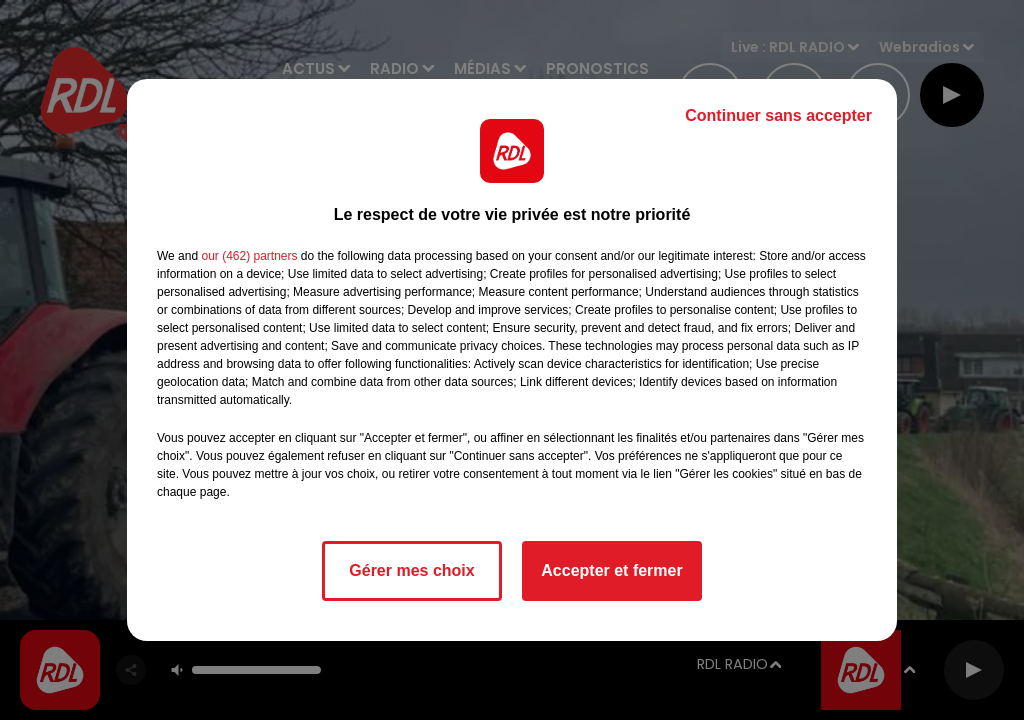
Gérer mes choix (411, 570)
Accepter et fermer (611, 570)
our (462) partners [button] (249, 256)
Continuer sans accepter (778, 115)
